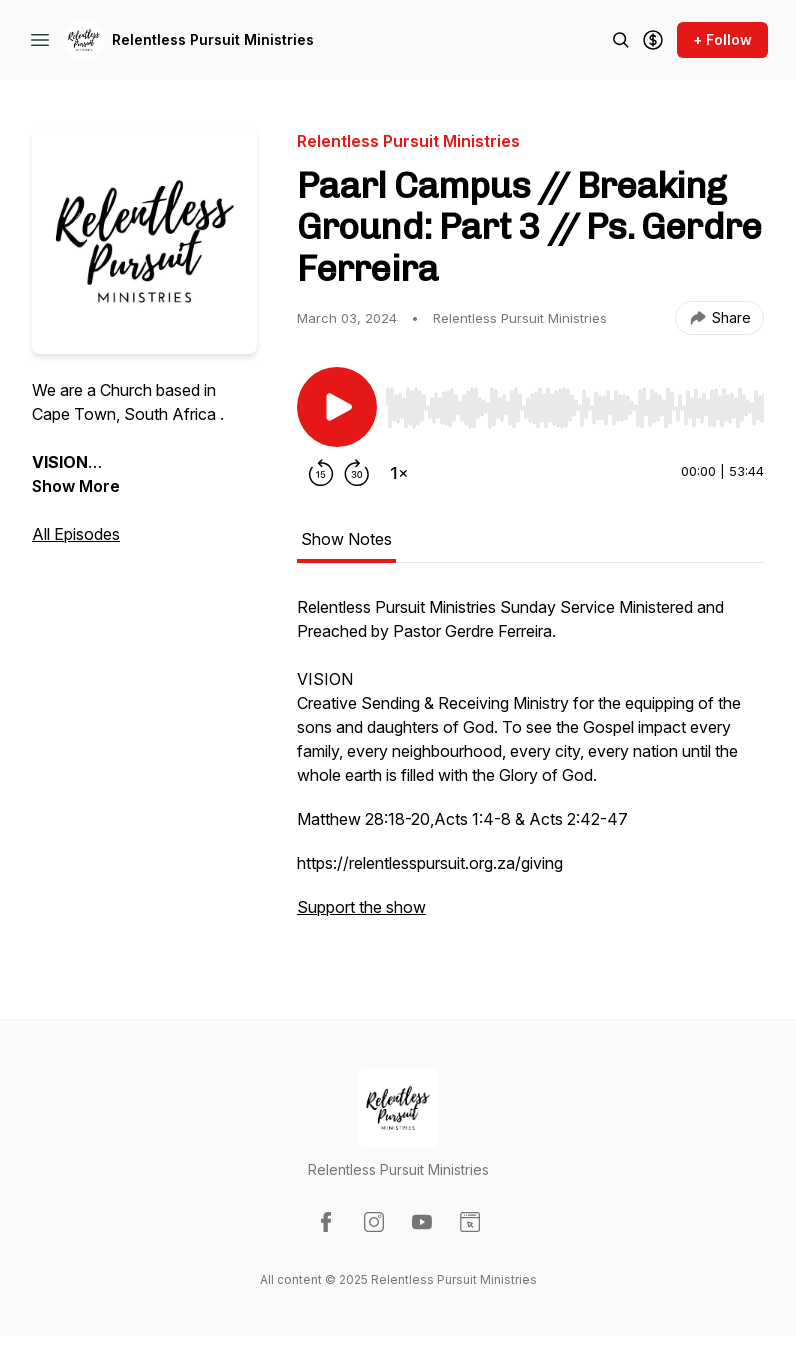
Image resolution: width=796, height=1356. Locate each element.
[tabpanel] (530, 767)
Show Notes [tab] (346, 539)
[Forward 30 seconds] (357, 473)
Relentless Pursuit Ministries (213, 39)
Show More (76, 486)
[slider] (574, 408)
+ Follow (722, 39)
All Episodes (76, 534)
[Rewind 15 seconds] (321, 473)
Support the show (361, 907)
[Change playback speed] (399, 473)
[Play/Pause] (337, 407)
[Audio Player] (574, 402)
